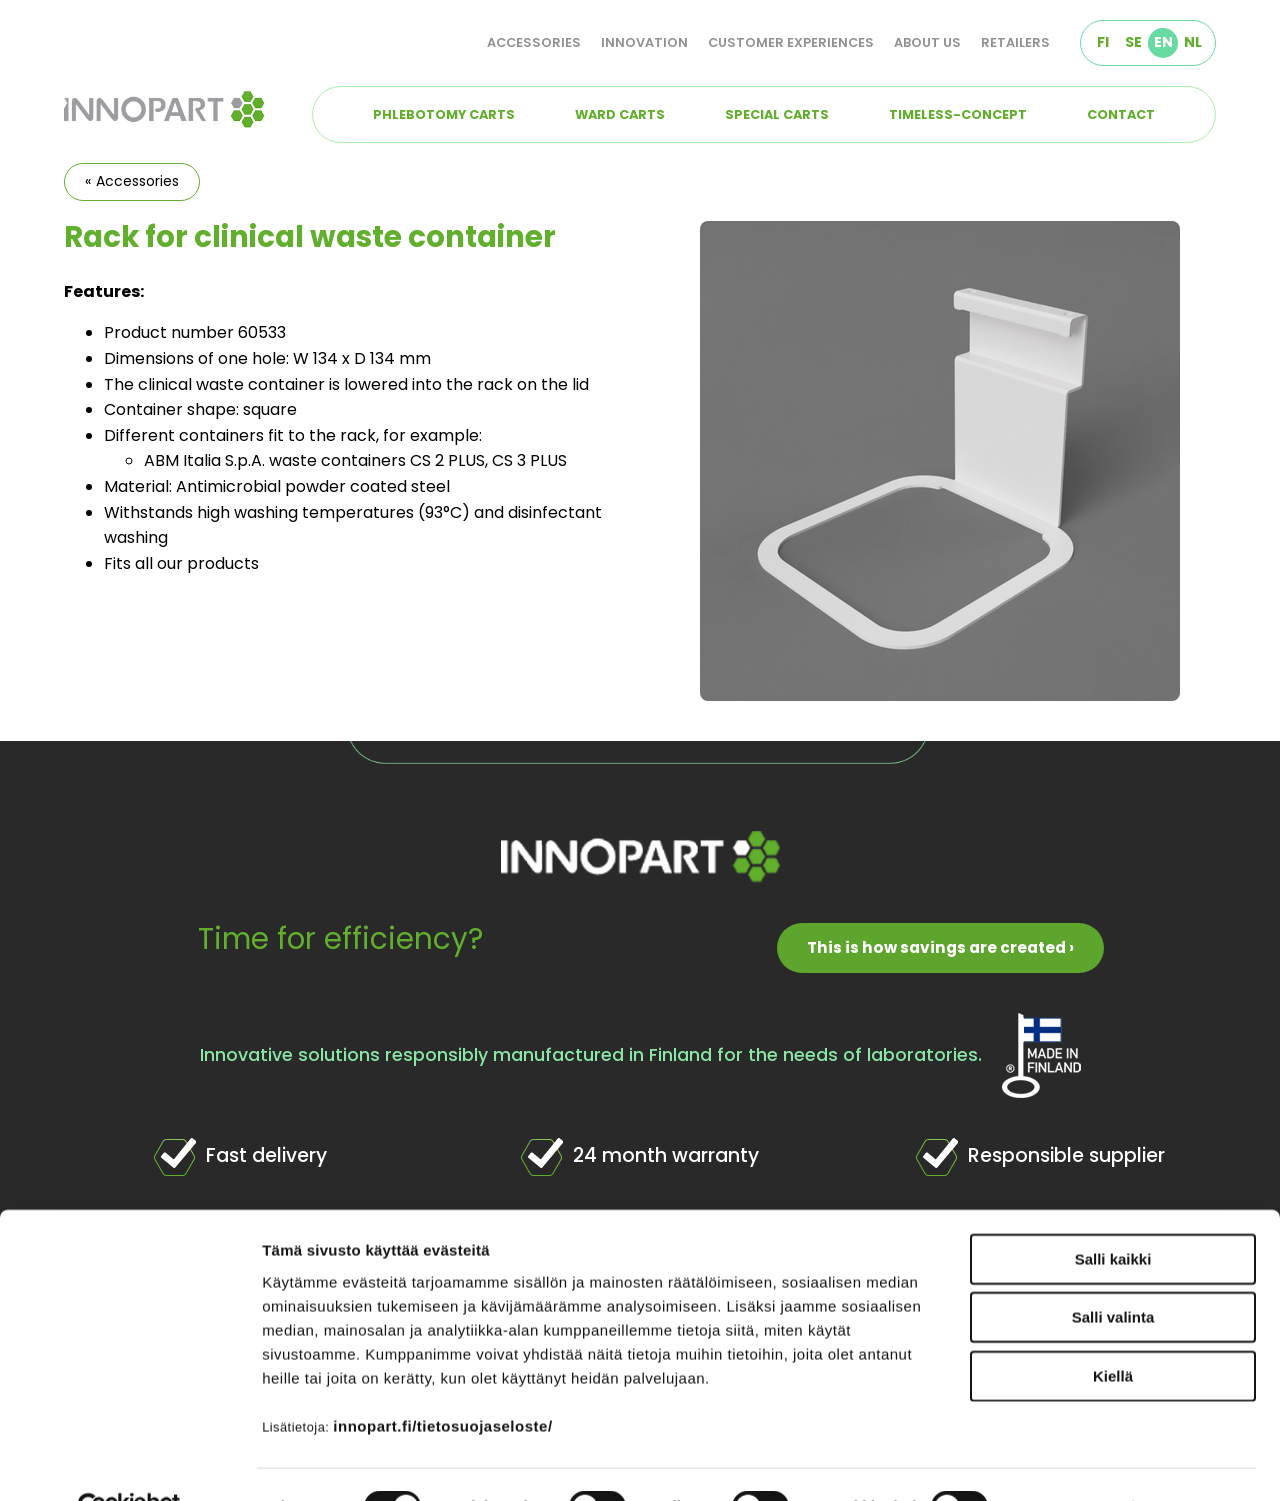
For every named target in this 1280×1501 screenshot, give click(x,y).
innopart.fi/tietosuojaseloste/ (442, 1379)
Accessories (534, 42)
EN (1163, 42)
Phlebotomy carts (444, 114)
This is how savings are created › (940, 947)
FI (1103, 42)
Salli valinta (1113, 1271)
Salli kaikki (1113, 1212)
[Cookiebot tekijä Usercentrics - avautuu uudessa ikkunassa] (129, 1462)
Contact (1121, 114)
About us (927, 42)
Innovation (644, 42)
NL (1193, 42)
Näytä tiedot (1069, 1461)
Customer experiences (791, 42)
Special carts (777, 114)
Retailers (1015, 42)
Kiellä (1113, 1329)
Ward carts (620, 114)
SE (1133, 42)
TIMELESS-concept (958, 114)
